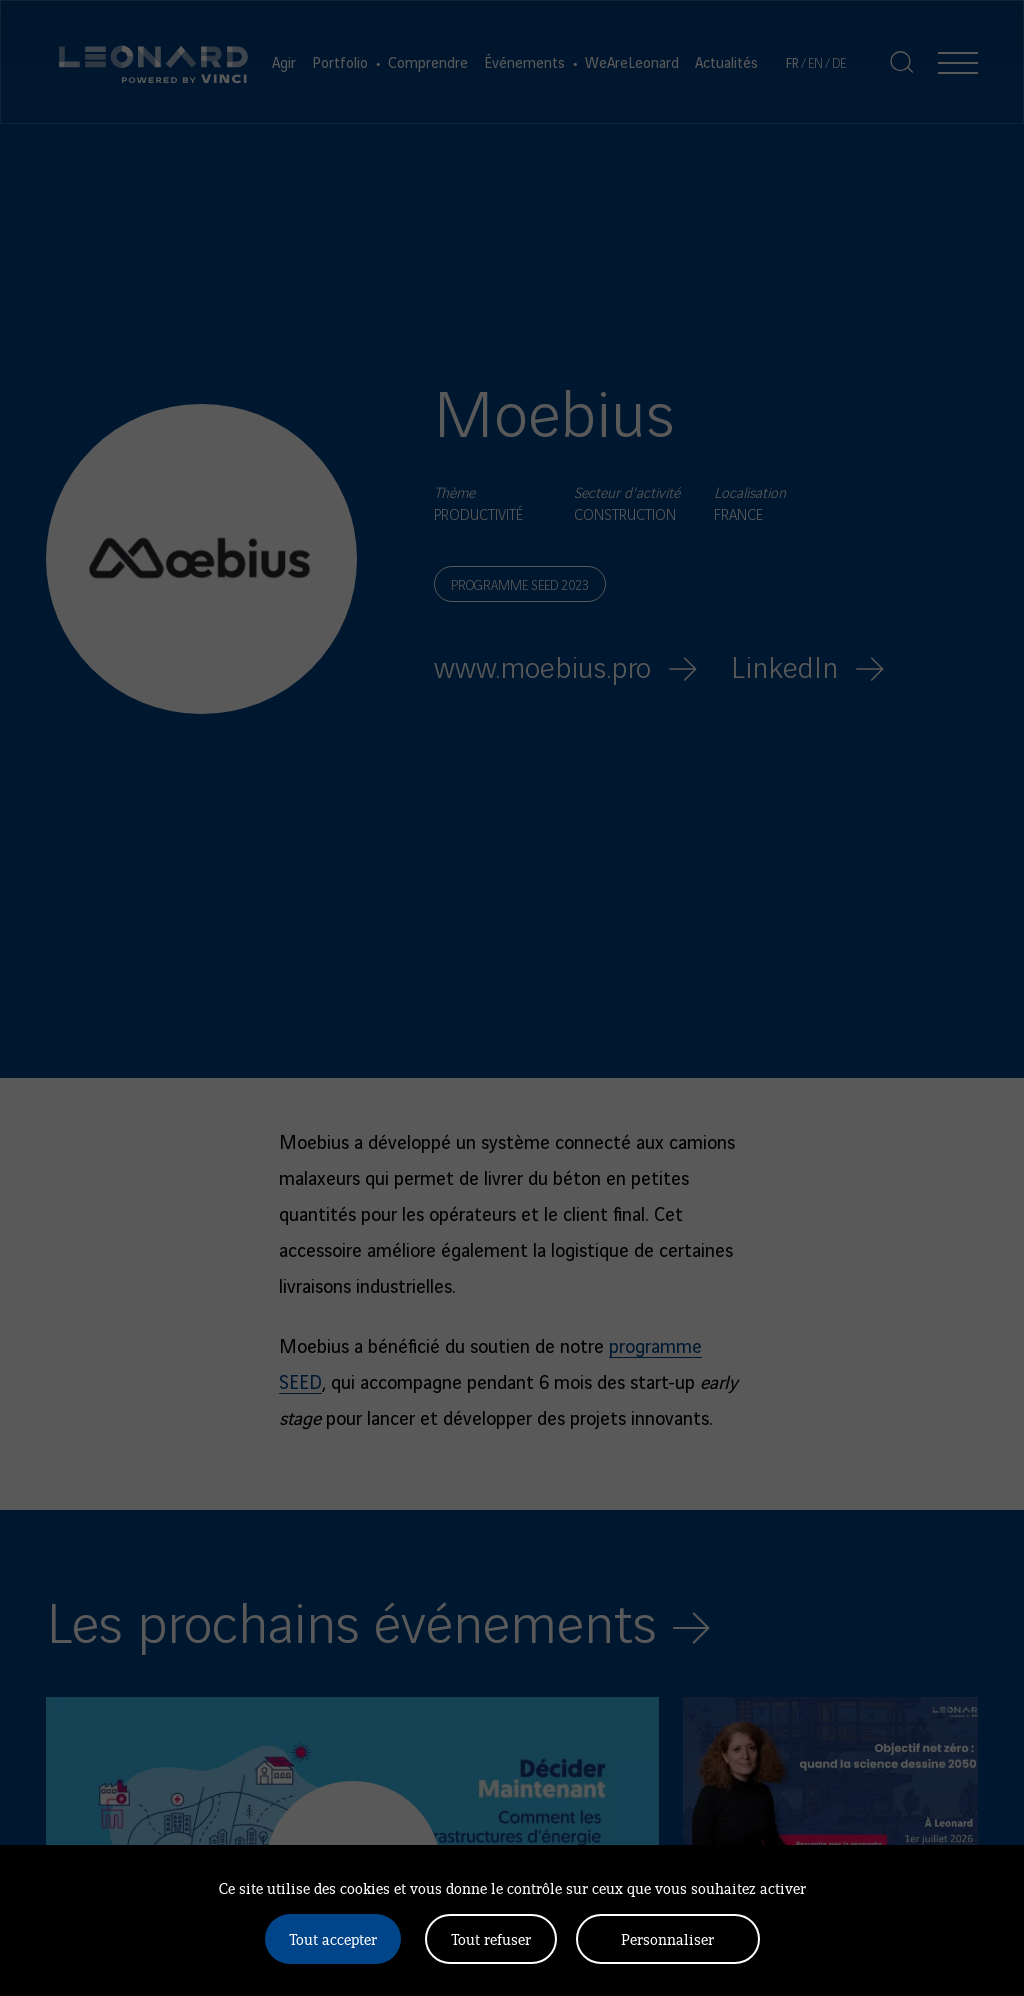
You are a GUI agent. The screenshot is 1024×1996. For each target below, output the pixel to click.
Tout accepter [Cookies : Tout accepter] (333, 1938)
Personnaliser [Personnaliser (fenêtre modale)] (667, 1938)
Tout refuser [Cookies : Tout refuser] (491, 1938)
